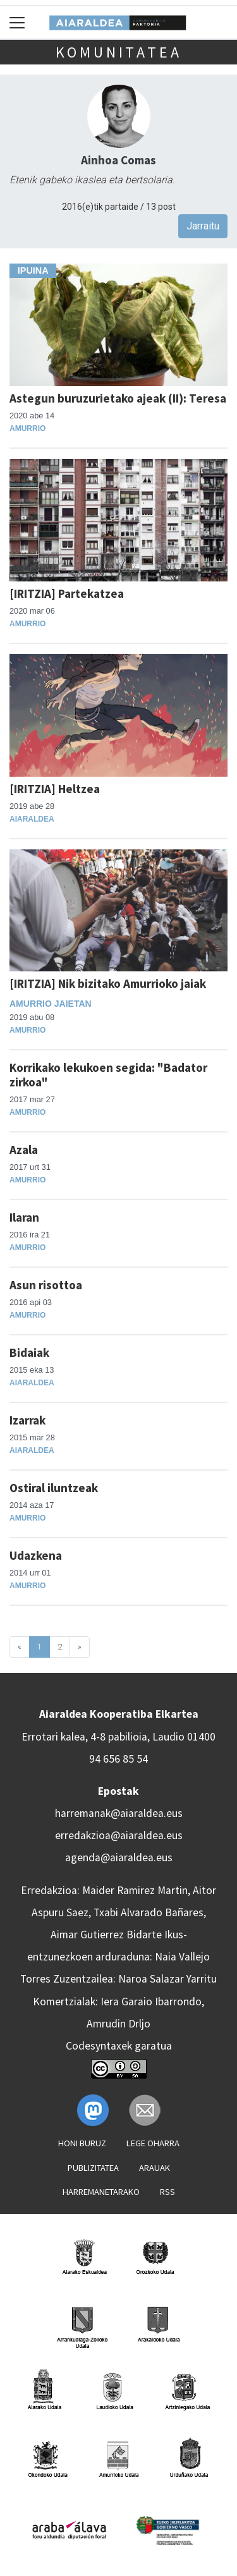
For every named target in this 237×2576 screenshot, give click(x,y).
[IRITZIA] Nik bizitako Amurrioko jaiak (107, 983)
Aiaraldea (31, 819)
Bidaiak (29, 1352)
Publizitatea (93, 2167)
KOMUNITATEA (119, 52)
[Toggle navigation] (17, 22)
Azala (23, 1149)
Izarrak (27, 1420)
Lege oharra (152, 2143)
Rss (167, 2191)
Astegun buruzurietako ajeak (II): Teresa (117, 398)
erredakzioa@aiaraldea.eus (119, 1835)
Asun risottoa (45, 1284)
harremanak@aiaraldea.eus (119, 1813)
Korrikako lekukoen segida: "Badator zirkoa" (108, 1075)
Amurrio (27, 428)
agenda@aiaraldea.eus (119, 1857)
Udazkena (35, 1555)
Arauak (154, 2167)
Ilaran (24, 1217)
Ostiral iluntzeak (53, 1487)
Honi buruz (82, 2143)
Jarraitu (202, 226)
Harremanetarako (101, 2191)
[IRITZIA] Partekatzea (66, 593)
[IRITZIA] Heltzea (54, 788)
